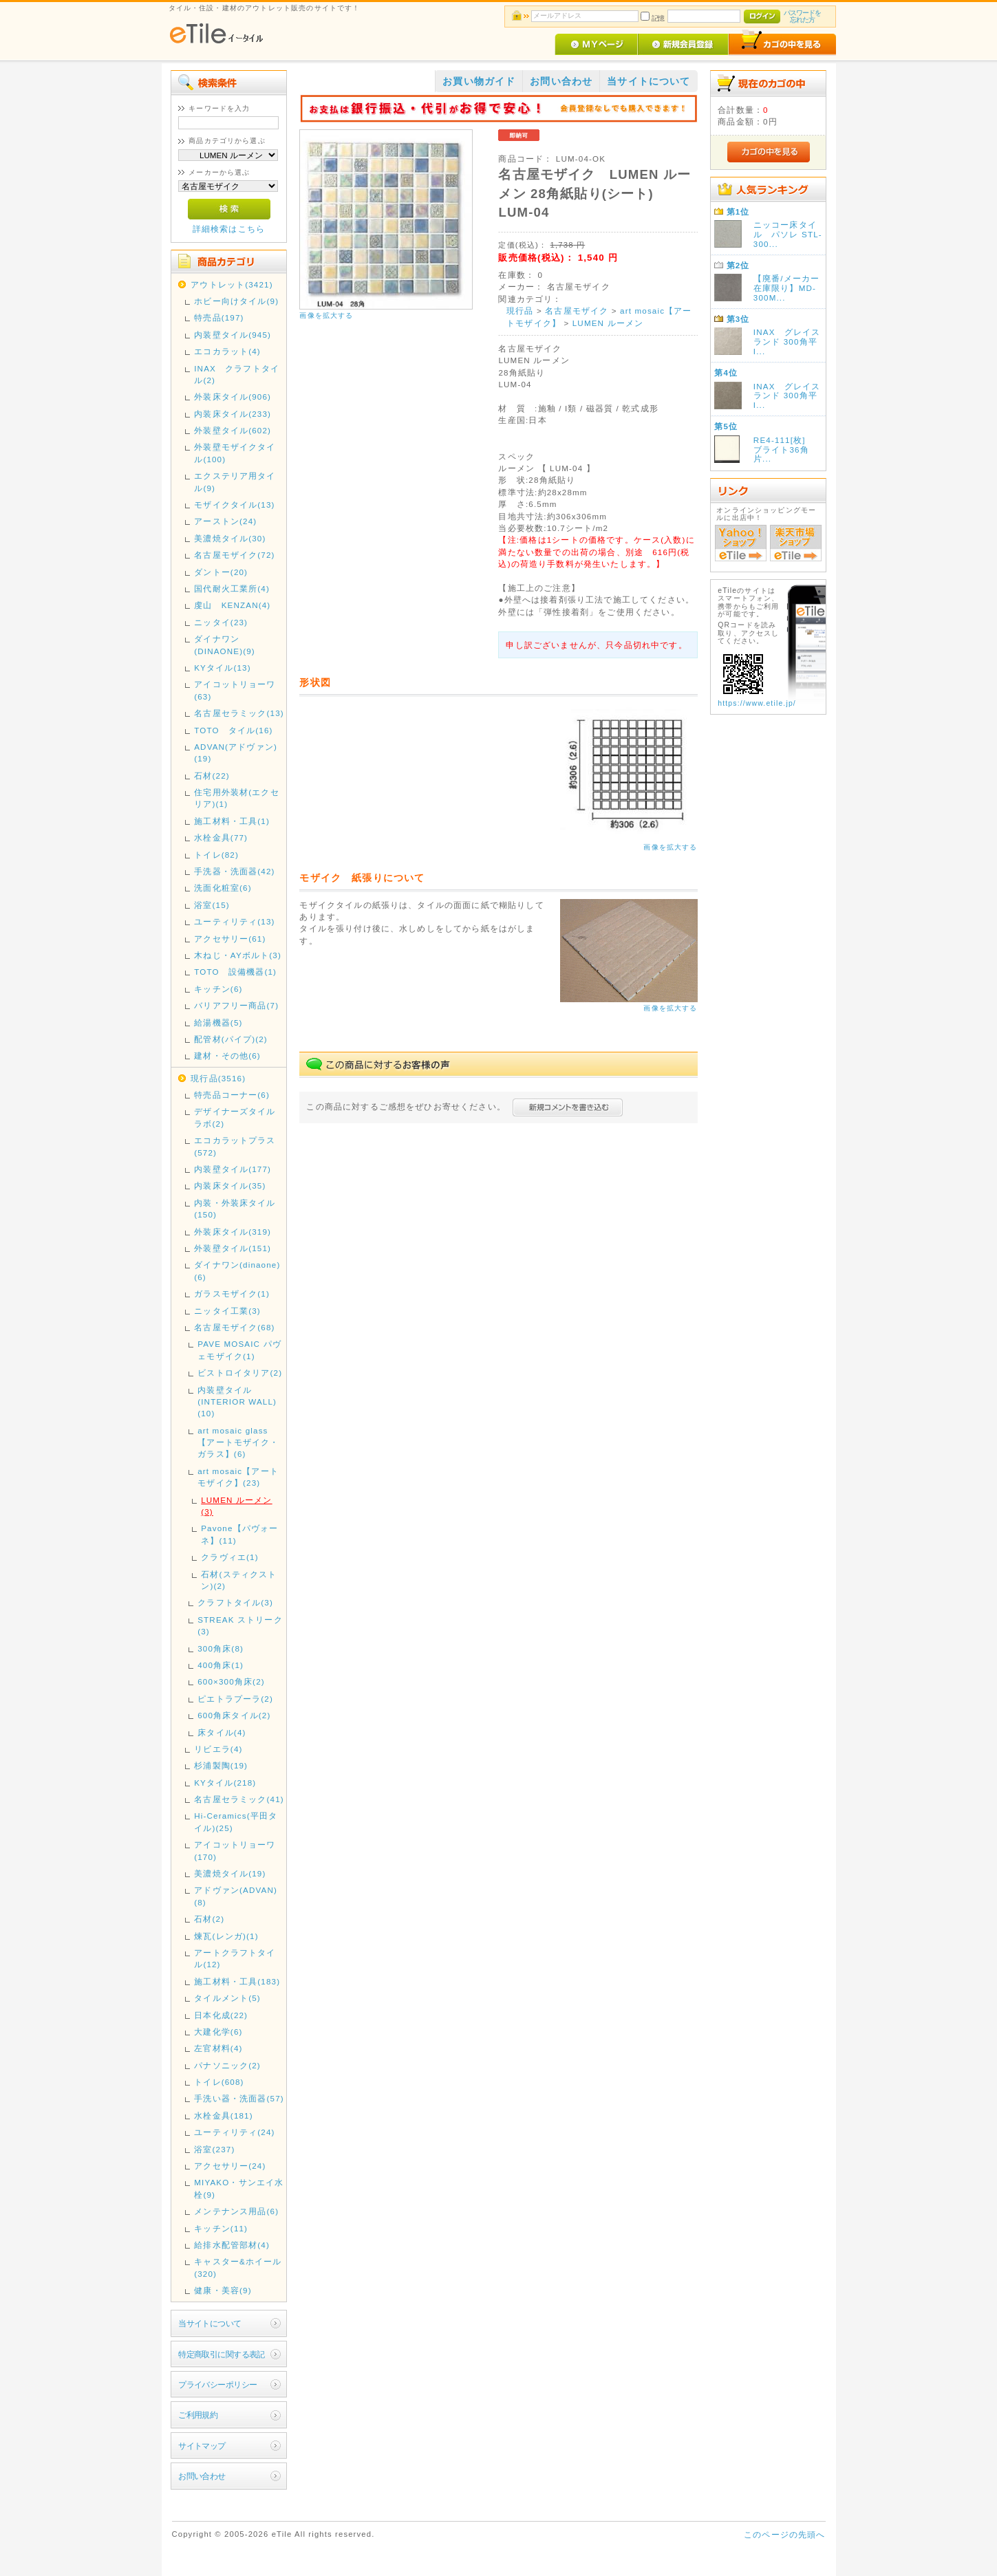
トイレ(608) (219, 2081)
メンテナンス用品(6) (236, 2211)
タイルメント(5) (227, 1997)
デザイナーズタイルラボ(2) (234, 1117)
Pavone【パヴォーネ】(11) (239, 1534)
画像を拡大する (326, 315)
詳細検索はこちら (229, 228)
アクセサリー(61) (230, 938)
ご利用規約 (197, 2414)
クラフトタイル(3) (235, 1602)
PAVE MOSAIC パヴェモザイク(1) (239, 1349)
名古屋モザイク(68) (234, 1327)
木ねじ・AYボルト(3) (237, 955)
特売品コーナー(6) (232, 1094)
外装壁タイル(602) (232, 430)
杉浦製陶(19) (221, 1765)
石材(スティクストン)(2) (239, 1580)
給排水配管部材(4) (232, 2244)
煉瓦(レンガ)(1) (226, 1935)
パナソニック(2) (227, 2065)
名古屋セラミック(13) (239, 712)
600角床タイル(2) (233, 1715)
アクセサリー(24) (230, 2165)
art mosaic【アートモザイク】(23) (238, 1476)
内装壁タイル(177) (232, 1169)
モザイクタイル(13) (234, 504)
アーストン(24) (225, 521)
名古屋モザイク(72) (234, 554)
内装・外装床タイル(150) (234, 1208)
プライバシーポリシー (217, 2384)
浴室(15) (212, 904)
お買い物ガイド (478, 81)
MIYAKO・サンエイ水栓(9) (238, 2188)
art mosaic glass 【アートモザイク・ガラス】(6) (238, 1442)
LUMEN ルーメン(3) (236, 1505)
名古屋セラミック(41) (239, 1799)
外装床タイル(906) (232, 396)
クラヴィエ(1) (229, 1556)
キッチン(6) (218, 988)
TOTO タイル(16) (233, 730)
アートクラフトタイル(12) (234, 1958)
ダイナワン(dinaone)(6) (237, 1270)
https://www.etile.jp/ (757, 703)
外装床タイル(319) (232, 1231)
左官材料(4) (218, 2048)
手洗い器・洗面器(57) (239, 2098)
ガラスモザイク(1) (232, 1293)
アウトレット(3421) (231, 284)
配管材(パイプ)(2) (231, 1039)
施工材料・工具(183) (237, 1981)
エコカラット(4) (227, 351)
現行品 (519, 310)
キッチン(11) (221, 2228)
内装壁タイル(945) (232, 334)
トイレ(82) (216, 854)
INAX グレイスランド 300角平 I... (789, 341)
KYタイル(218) (225, 1782)
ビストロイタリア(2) (239, 1372)
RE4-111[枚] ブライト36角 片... (785, 449)
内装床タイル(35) (230, 1185)
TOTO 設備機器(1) (235, 971)
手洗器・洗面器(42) (234, 871)
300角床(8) (220, 1648)
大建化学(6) (218, 2031)
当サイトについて (209, 2323)
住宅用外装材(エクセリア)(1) (236, 798)
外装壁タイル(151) (232, 1248)
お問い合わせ (202, 2475)
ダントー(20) (221, 571)
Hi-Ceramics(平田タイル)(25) (235, 1821)
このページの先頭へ (784, 2534)
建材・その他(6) (227, 1055)
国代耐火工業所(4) (232, 588)
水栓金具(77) (221, 837)
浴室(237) (214, 2149)
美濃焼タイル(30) (230, 538)
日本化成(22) (221, 2015)
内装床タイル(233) (232, 413)
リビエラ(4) (218, 1748)
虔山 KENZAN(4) (232, 604)
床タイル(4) (221, 1732)
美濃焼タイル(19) (230, 1873)
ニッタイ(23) (221, 622)
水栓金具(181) (223, 2115)
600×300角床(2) (231, 1681)
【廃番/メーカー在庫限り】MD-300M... (786, 288)
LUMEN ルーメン (607, 322)
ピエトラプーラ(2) (235, 1698)
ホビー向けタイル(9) (236, 300)
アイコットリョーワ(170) (234, 1850)
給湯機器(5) (218, 1022)
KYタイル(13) (222, 667)
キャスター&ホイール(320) (237, 2267)
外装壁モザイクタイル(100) (234, 452)
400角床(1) (220, 1664)
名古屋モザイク (576, 310)
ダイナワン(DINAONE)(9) (224, 644)
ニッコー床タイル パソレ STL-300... (787, 234)
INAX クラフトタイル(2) (236, 374)
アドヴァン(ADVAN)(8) (235, 1895)
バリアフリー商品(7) (236, 1005)
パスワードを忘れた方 (803, 16)
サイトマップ (202, 2445)
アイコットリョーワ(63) (234, 690)
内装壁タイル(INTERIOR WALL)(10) (237, 1401)
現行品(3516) (218, 1078)
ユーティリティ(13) (234, 921)
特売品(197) (219, 317)
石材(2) (209, 1918)
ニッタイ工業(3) (227, 1310)
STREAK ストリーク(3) (240, 1625)
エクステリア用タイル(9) (234, 481)
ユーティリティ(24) (234, 2132)
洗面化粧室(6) (222, 887)
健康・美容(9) (222, 2290)
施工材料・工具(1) (232, 820)
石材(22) (212, 775)
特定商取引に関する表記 (221, 2354)
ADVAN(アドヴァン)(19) (235, 752)
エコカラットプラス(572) (234, 1146)
